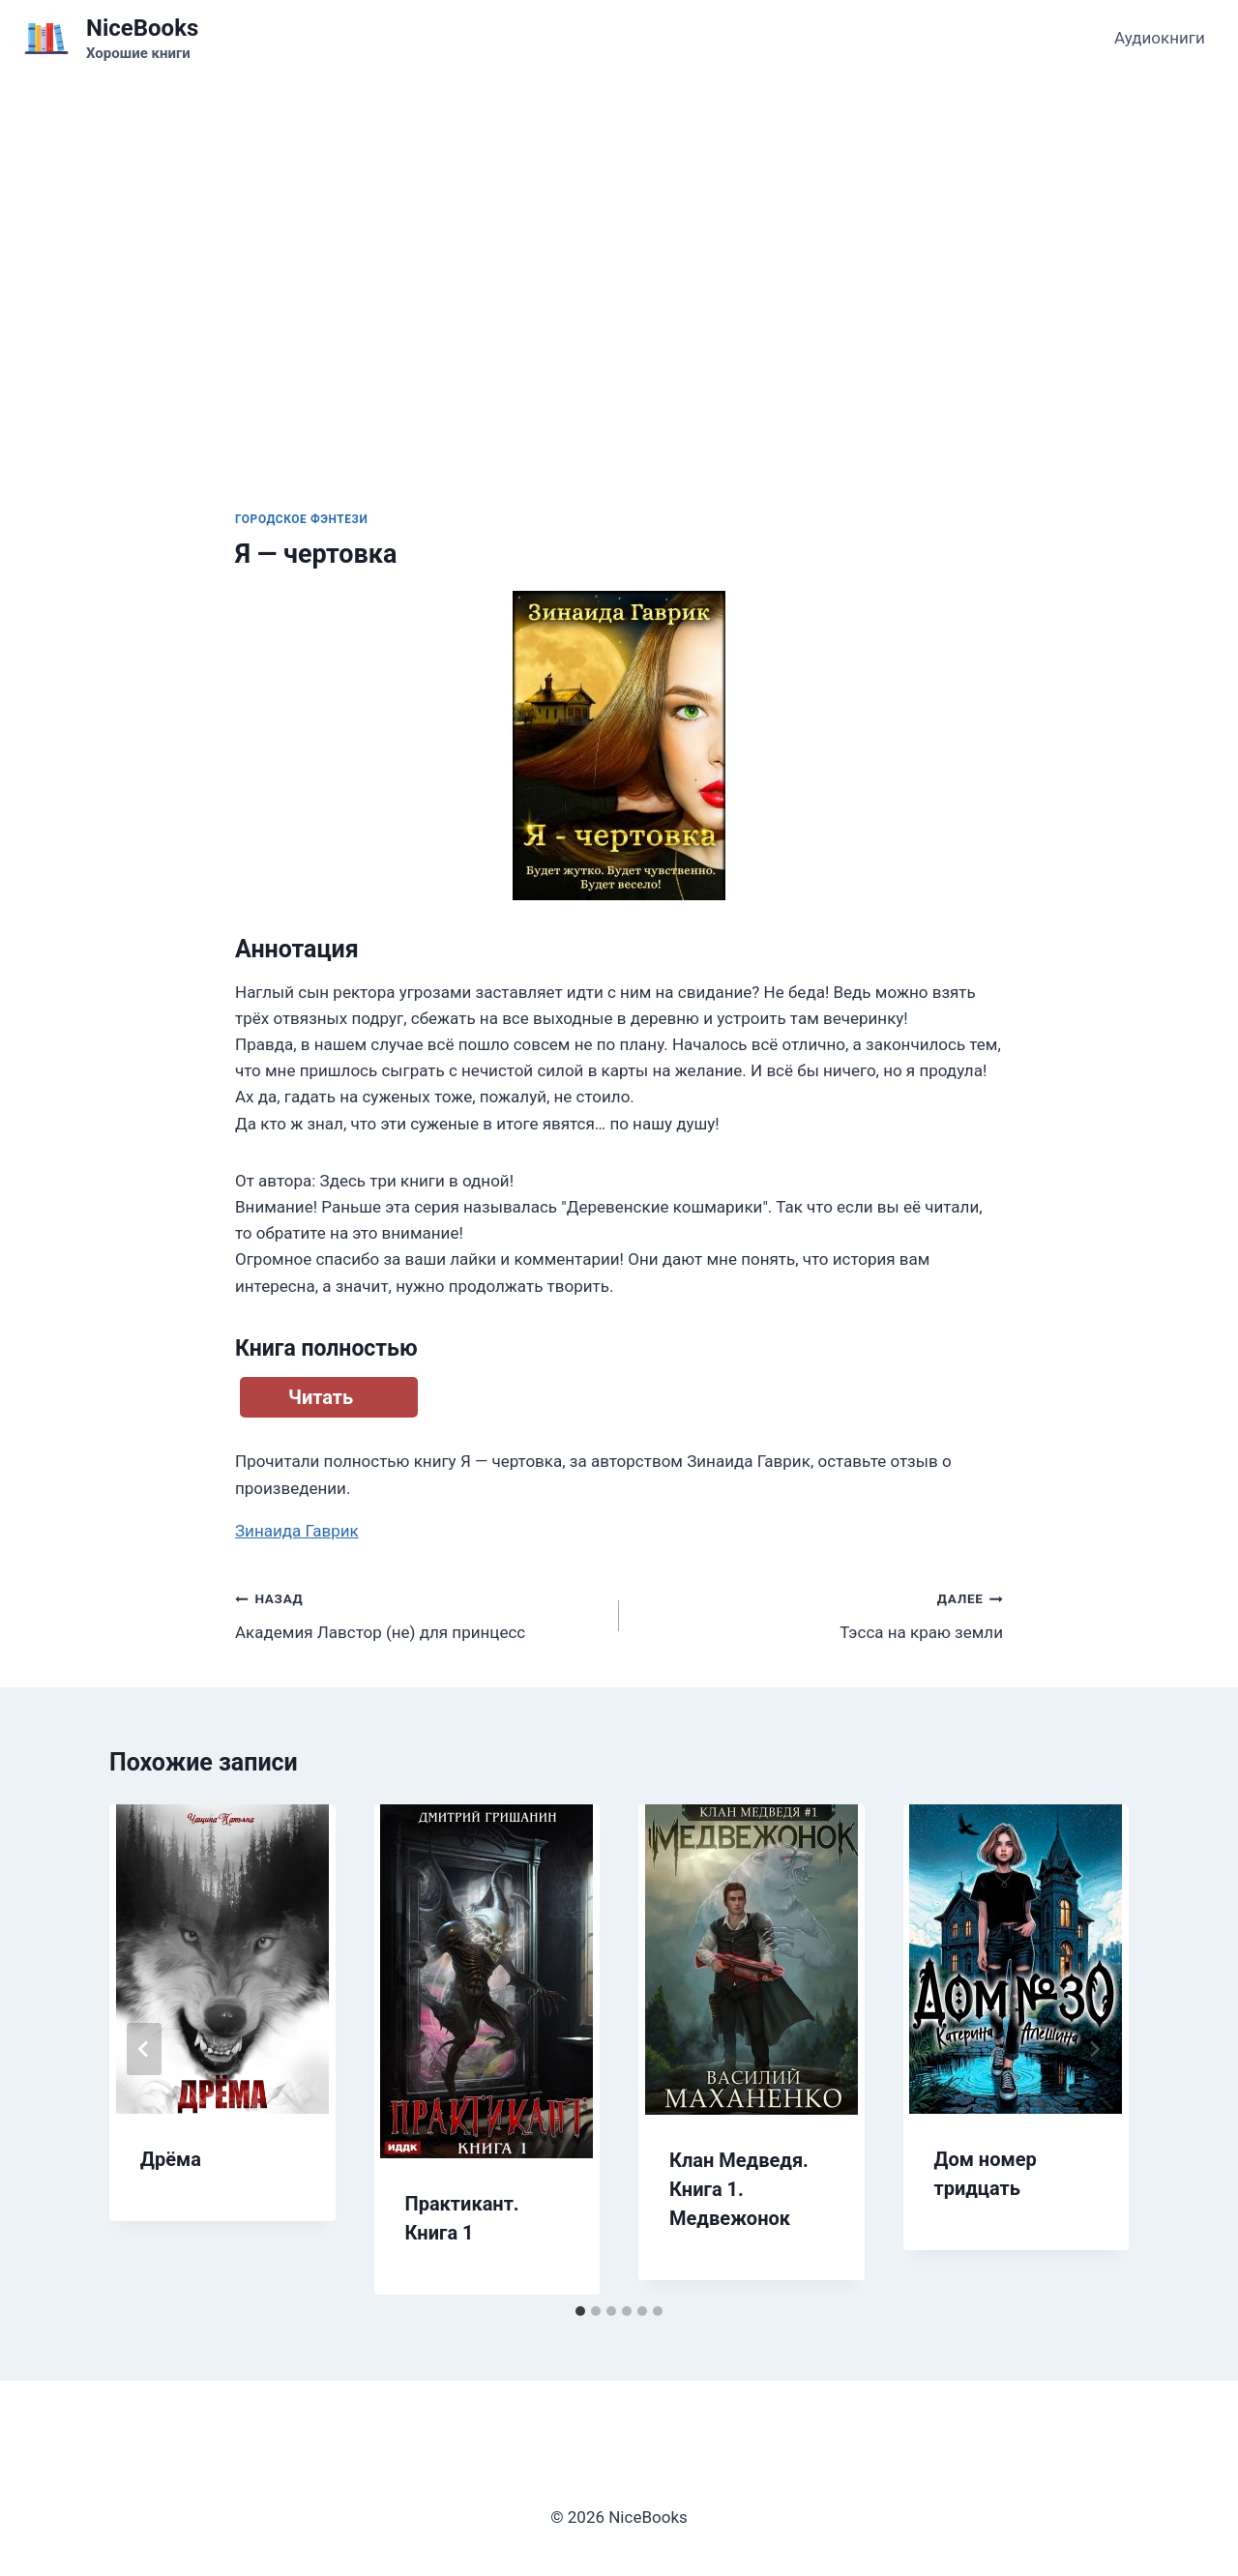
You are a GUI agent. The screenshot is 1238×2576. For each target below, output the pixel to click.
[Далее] (1093, 2049)
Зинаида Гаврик (297, 1530)
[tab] (580, 2311)
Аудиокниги (1159, 37)
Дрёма (170, 2159)
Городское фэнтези (301, 519)
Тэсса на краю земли (819, 1613)
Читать (320, 1397)
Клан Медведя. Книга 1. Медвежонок (739, 2189)
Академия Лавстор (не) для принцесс (419, 1613)
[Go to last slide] (144, 2049)
